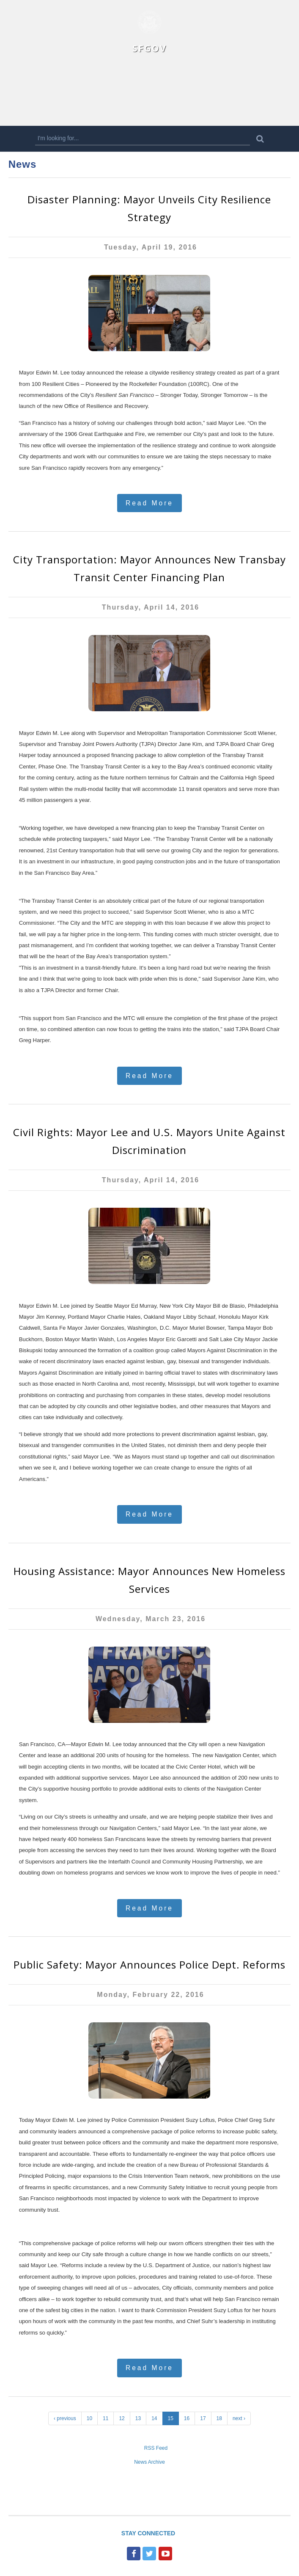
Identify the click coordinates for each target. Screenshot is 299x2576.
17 (203, 2418)
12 (121, 2418)
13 (138, 2418)
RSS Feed (155, 2448)
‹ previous (65, 2418)
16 (186, 2418)
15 (170, 2418)
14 (154, 2418)
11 (105, 2418)
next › (239, 2418)
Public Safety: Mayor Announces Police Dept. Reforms (149, 1965)
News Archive (149, 2462)
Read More (149, 503)
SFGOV (149, 48)
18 (219, 2418)
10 (89, 2418)
